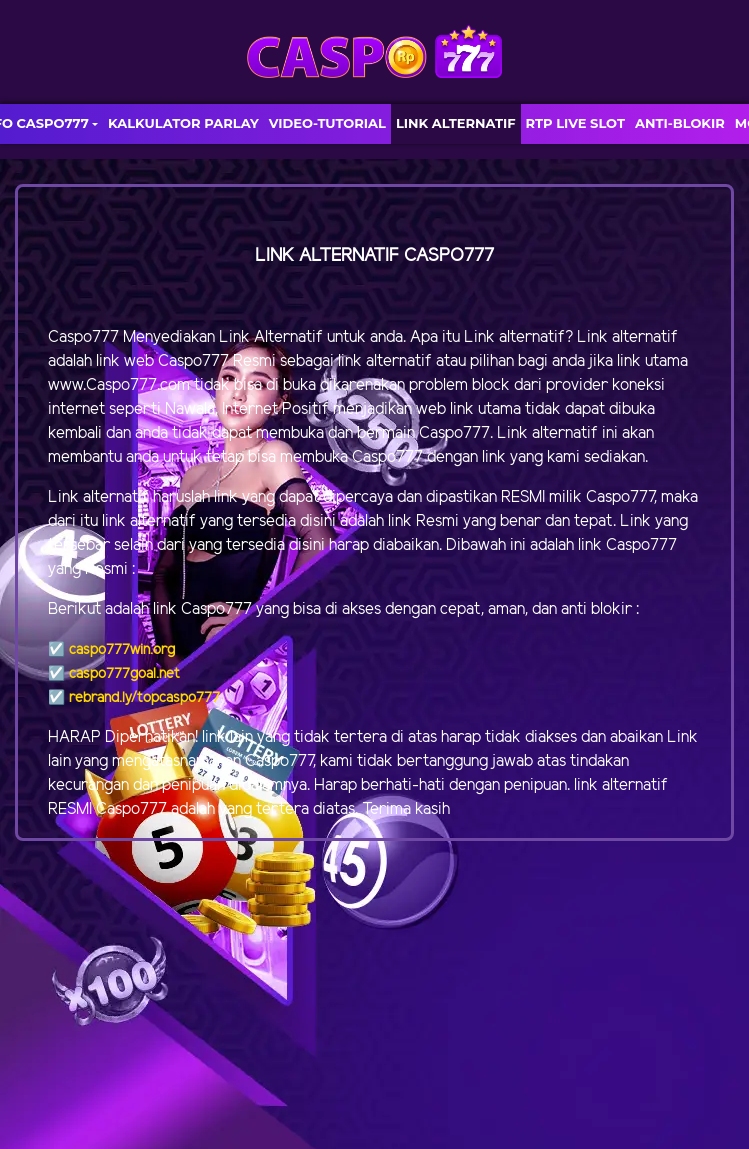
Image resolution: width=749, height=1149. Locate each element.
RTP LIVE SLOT (575, 123)
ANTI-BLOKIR (680, 123)
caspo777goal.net (124, 674)
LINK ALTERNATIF (456, 123)
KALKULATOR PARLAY (183, 123)
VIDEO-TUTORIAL (327, 123)
